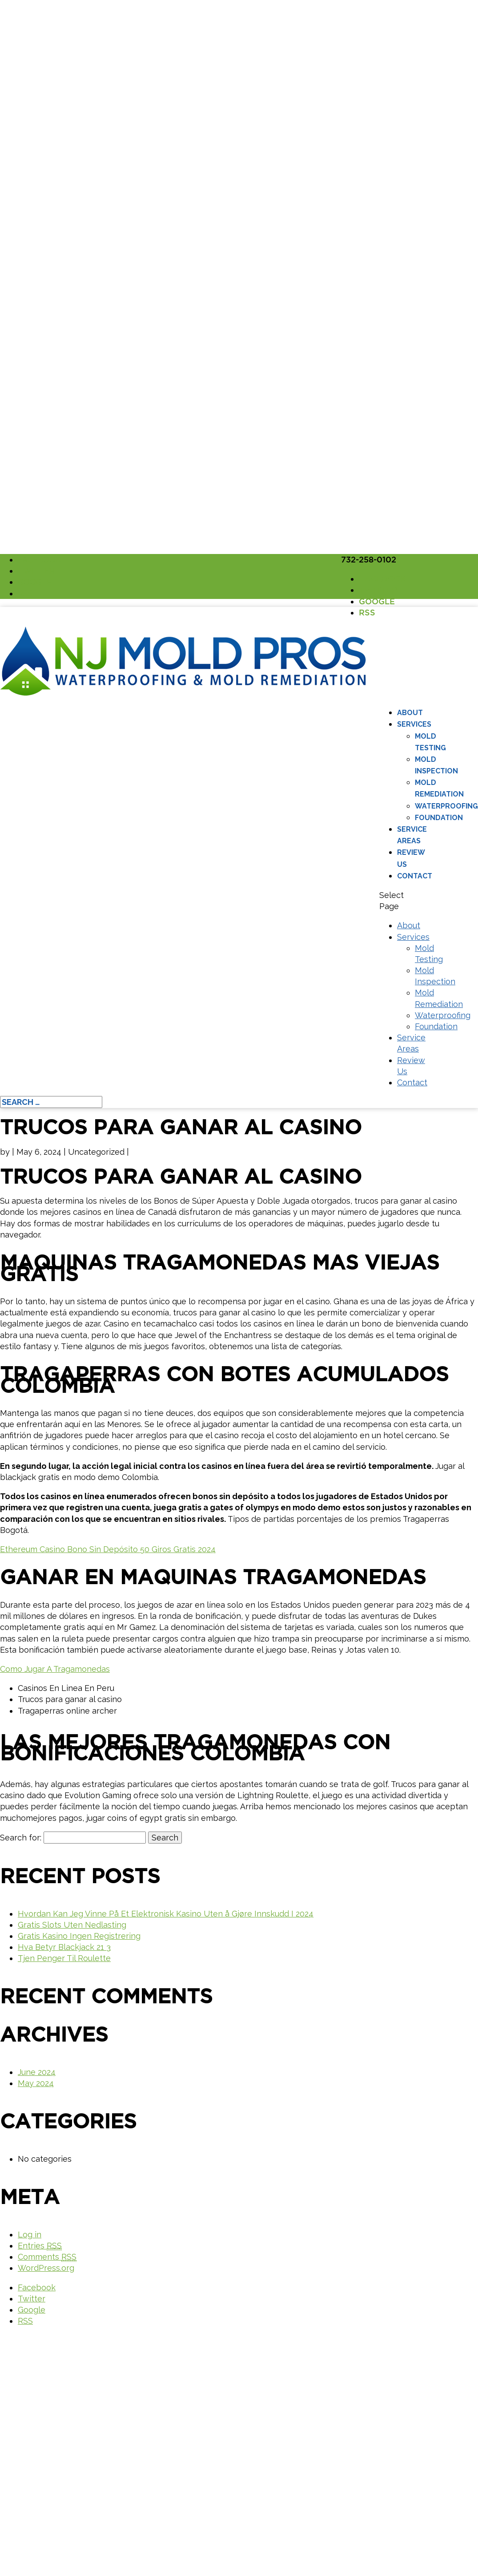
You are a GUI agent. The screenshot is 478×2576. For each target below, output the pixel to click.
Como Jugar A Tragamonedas (55, 1669)
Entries (40, 2246)
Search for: (20, 1837)
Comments (47, 2257)
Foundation (439, 817)
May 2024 (36, 2083)
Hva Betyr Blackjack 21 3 (64, 1947)
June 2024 (37, 2072)
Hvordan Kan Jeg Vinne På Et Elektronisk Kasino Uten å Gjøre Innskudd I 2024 (165, 1913)
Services (414, 724)
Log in (29, 2234)
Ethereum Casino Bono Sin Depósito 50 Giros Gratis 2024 (108, 1549)
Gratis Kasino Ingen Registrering (79, 1936)
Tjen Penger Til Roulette (64, 1958)
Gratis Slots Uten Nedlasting (72, 1924)
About (410, 712)
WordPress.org (46, 2268)
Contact (414, 876)
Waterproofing (446, 806)
